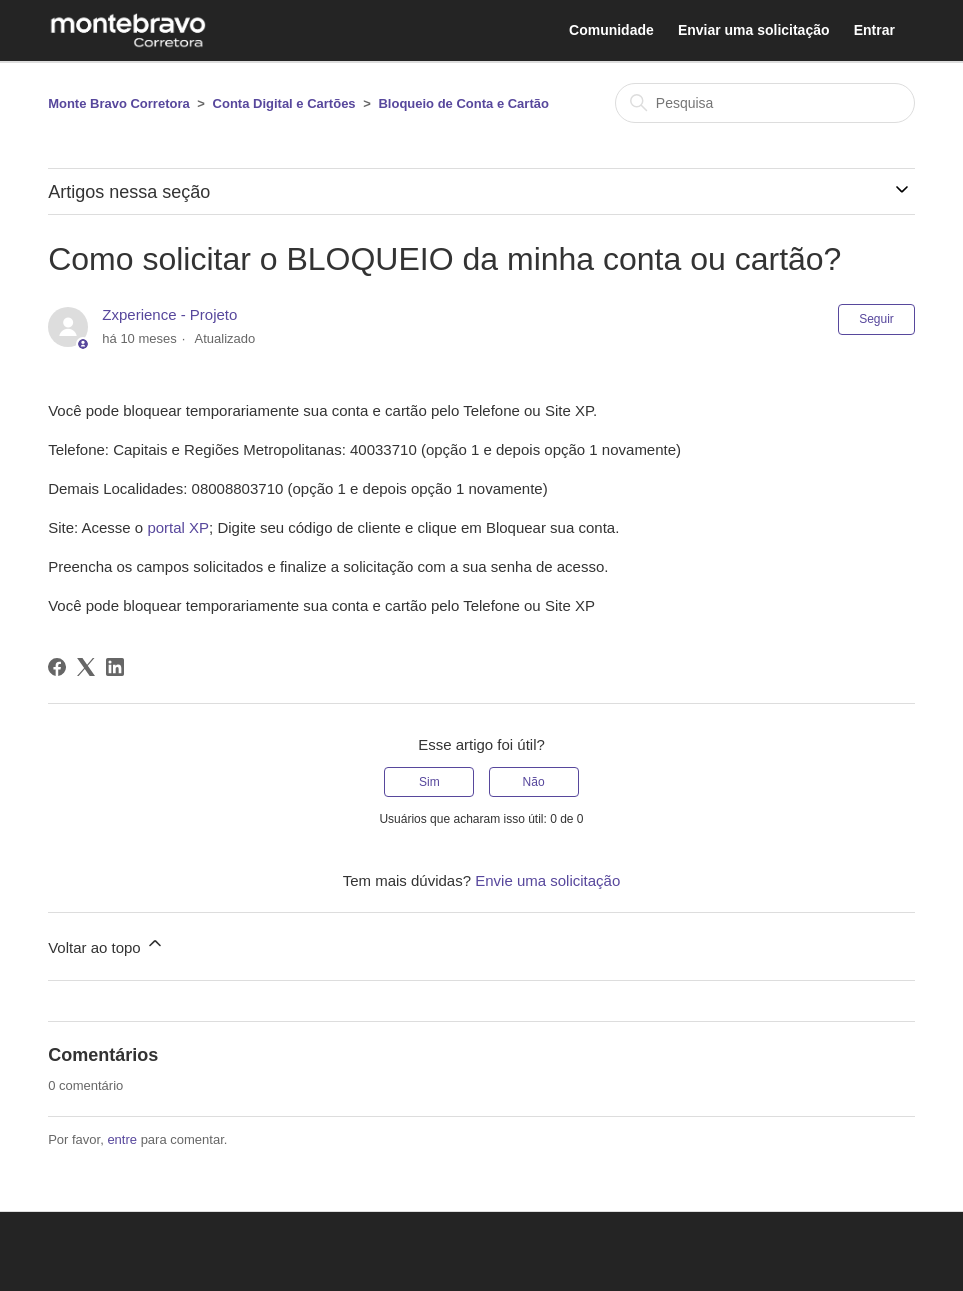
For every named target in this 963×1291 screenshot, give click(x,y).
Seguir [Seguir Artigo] (876, 319)
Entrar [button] (874, 30)
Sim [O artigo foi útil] (429, 782)
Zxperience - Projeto (169, 314)
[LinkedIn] (115, 667)
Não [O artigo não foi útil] (534, 782)
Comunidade (611, 30)
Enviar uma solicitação (754, 30)
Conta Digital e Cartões (284, 103)
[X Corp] (86, 667)
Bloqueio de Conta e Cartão (463, 103)
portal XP (178, 527)
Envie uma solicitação (547, 880)
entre (122, 1139)
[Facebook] (57, 667)
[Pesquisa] (765, 103)
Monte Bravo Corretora (119, 103)
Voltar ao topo (106, 944)
